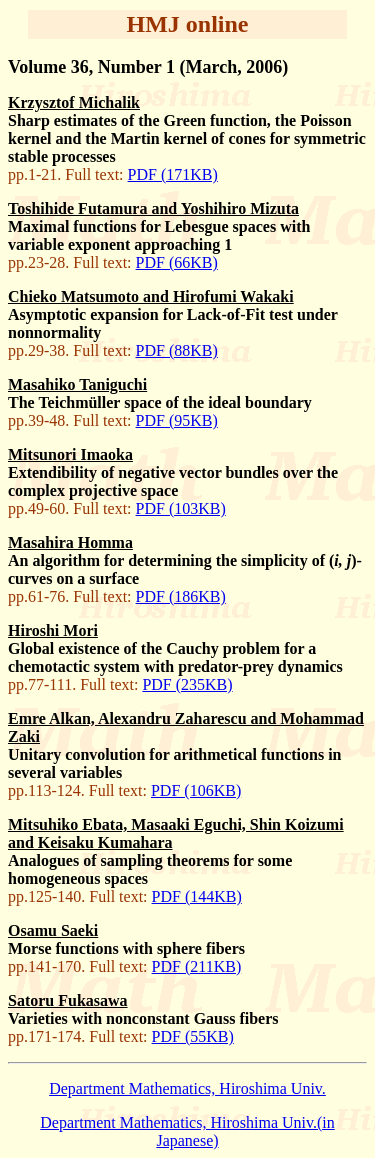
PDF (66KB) (177, 262)
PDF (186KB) (181, 596)
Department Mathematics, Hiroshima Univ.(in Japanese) (187, 1131)
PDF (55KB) (193, 1036)
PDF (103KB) (181, 508)
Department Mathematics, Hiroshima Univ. (187, 1088)
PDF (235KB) (187, 684)
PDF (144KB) (197, 896)
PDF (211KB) (197, 966)
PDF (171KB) (173, 174)
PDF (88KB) (177, 350)
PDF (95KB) (177, 420)
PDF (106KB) (196, 790)
